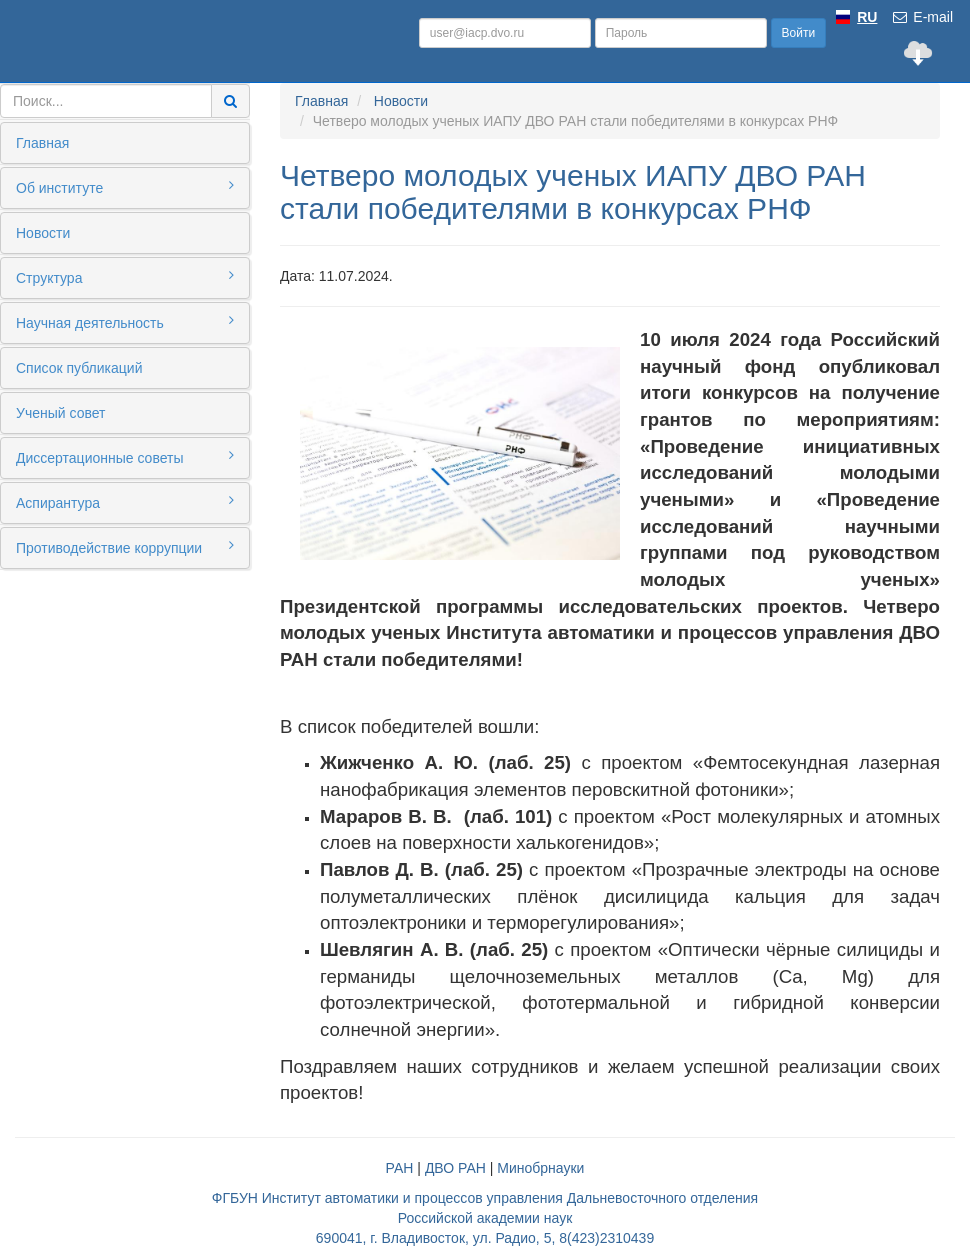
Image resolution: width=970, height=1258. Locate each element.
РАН (400, 1168)
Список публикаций (79, 368)
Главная (42, 143)
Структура (125, 277)
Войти (799, 33)
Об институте (125, 187)
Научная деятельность (125, 322)
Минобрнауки (540, 1168)
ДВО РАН (455, 1168)
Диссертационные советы (125, 457)
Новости (43, 233)
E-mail (922, 17)
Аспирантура (125, 502)
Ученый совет (60, 413)
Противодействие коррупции (125, 547)
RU (867, 17)
